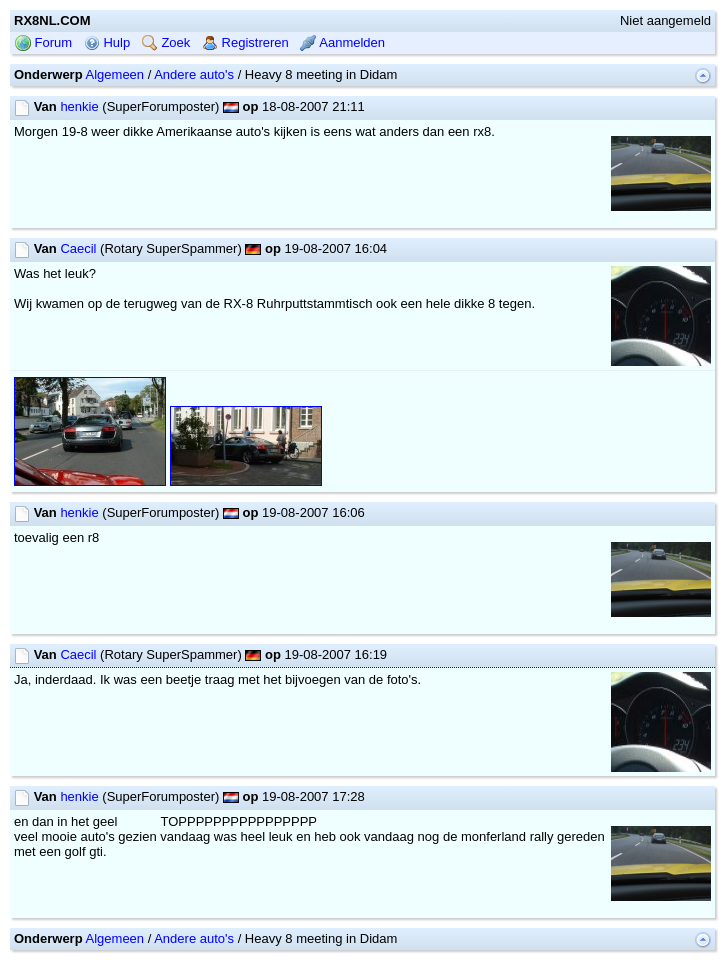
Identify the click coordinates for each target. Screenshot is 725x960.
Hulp (107, 42)
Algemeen (115, 74)
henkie (79, 106)
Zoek (166, 42)
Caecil (78, 248)
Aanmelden (342, 42)
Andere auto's (194, 74)
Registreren (245, 42)
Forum (43, 42)
